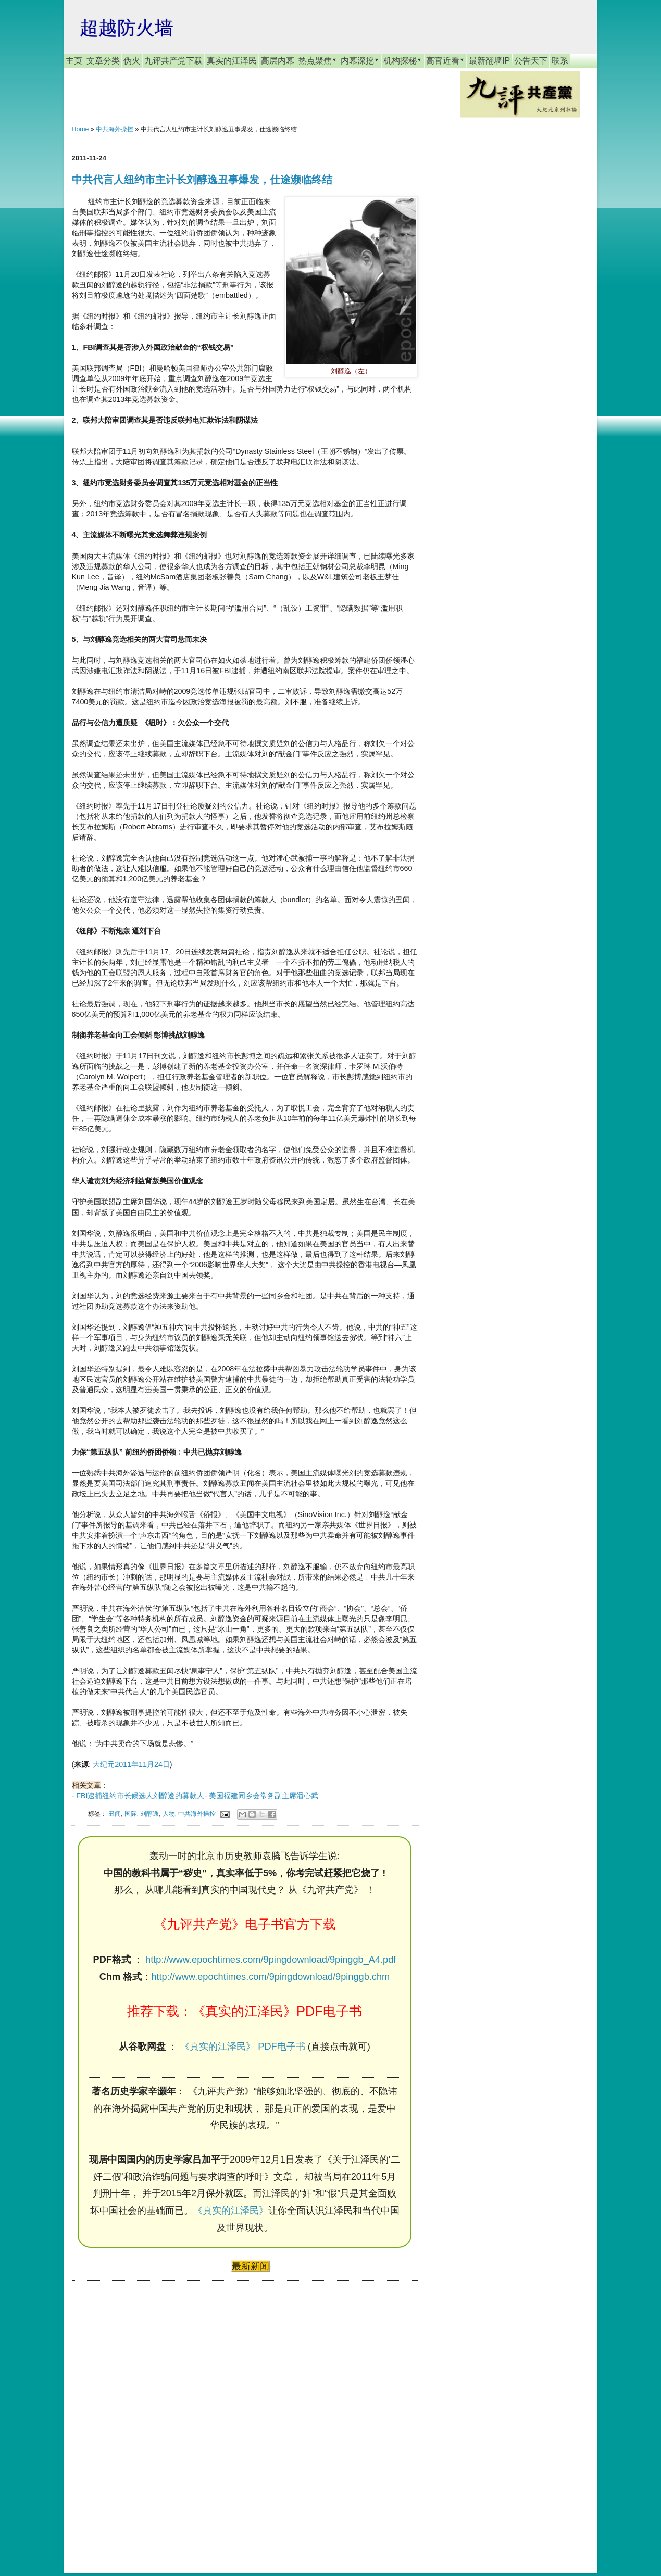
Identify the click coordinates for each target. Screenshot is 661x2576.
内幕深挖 (360, 60)
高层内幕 (277, 60)
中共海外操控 (114, 129)
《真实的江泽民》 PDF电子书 (242, 2046)
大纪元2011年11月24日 (131, 1764)
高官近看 (445, 60)
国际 (130, 1813)
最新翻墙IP (489, 60)
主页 (74, 60)
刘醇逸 (149, 1813)
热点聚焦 (317, 60)
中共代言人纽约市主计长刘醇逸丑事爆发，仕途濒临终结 (202, 179)
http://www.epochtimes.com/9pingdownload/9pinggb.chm (270, 1977)
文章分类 (103, 60)
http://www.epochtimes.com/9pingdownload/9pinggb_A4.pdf (270, 1959)
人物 (169, 1813)
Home (80, 129)
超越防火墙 (126, 28)
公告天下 (530, 60)
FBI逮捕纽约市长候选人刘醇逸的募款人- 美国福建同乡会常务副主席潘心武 (197, 1795)
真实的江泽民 (232, 60)
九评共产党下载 (173, 60)
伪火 (131, 60)
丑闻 (114, 1813)
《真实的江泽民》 (230, 2210)
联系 (560, 60)
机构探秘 (402, 60)
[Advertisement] (150, 2417)
